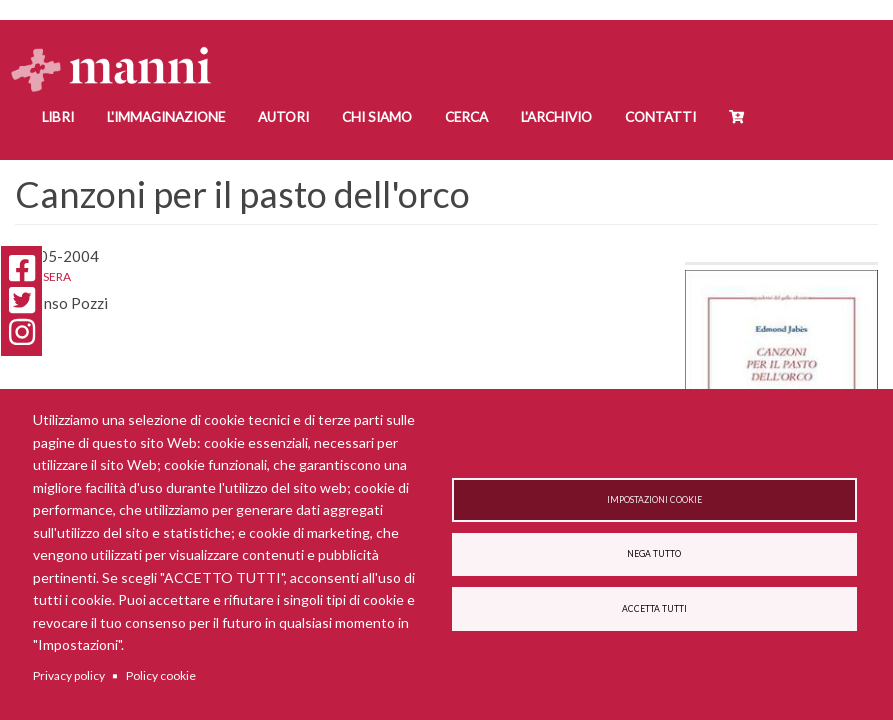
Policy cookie (161, 675)
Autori (283, 117)
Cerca (466, 117)
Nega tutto (654, 554)
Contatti (660, 117)
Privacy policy (69, 675)
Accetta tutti (654, 613)
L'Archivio (556, 117)
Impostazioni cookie (654, 496)
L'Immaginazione (166, 117)
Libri (58, 117)
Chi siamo (377, 117)
